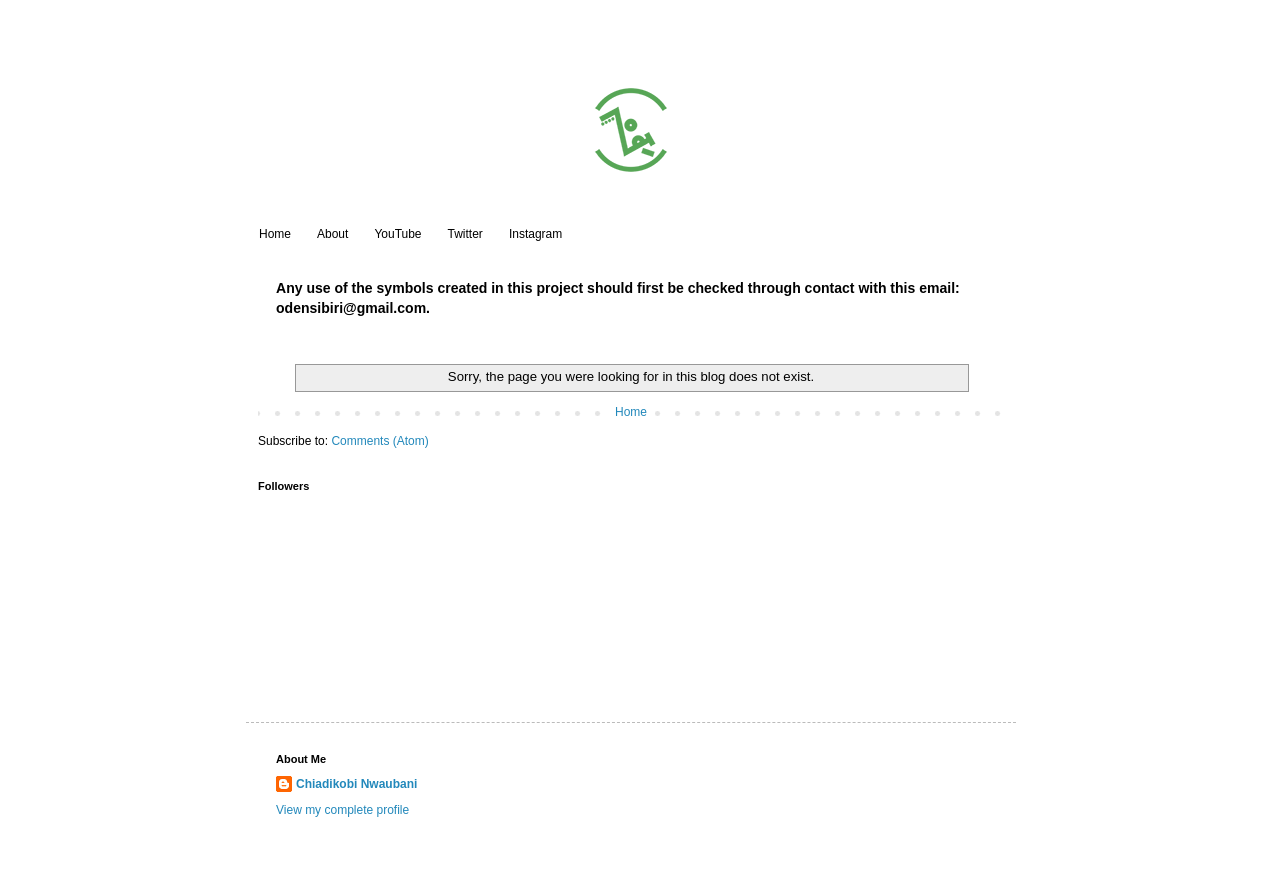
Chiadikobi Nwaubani (356, 784)
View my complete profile (342, 810)
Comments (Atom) (379, 441)
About (332, 234)
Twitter (465, 234)
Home (275, 234)
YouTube (397, 234)
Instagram (535, 234)
